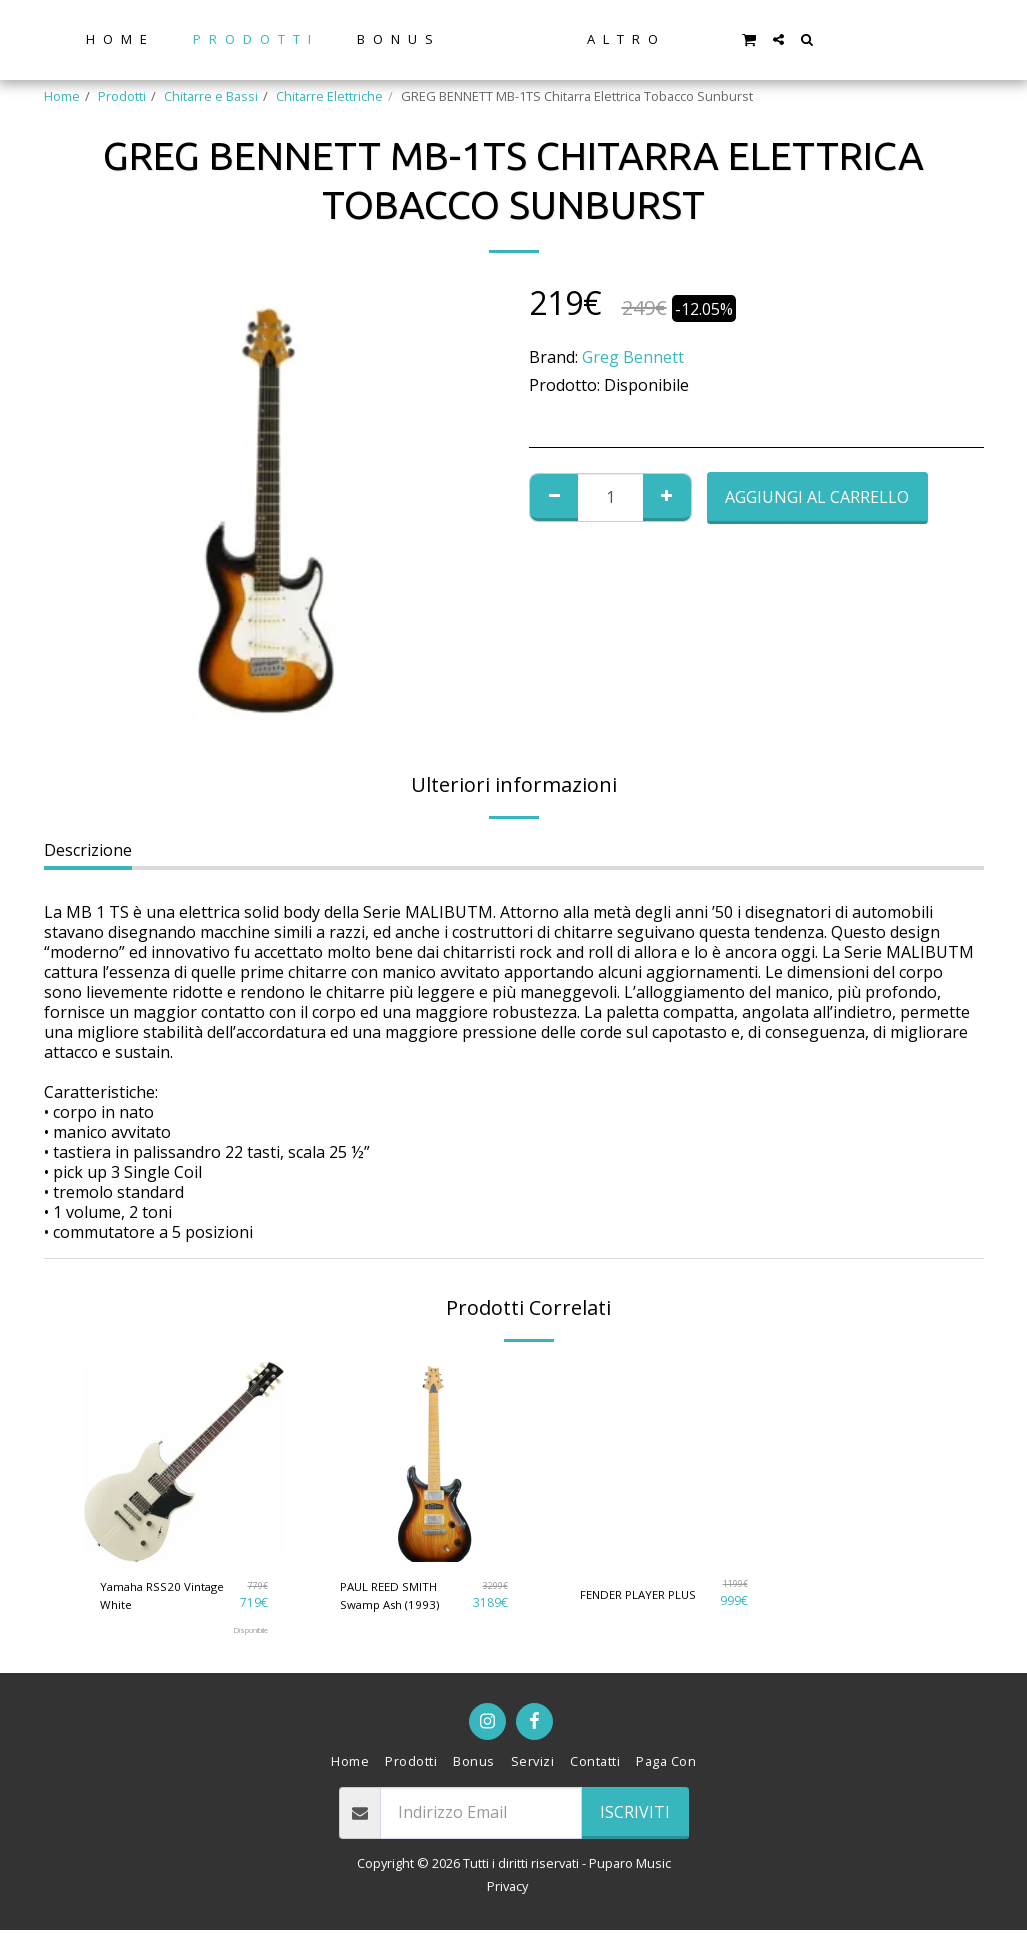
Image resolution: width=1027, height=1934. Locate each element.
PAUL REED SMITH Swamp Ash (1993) (394, 1596)
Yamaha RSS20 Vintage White (168, 1596)
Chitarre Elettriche (329, 96)
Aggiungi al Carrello (817, 497)
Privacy (507, 1890)
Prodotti (122, 96)
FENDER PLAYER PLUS (643, 1593)
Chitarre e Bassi (211, 96)
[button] (817, 39)
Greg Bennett (633, 357)
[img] (184, 1462)
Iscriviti (635, 1816)
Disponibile (244, 1634)
